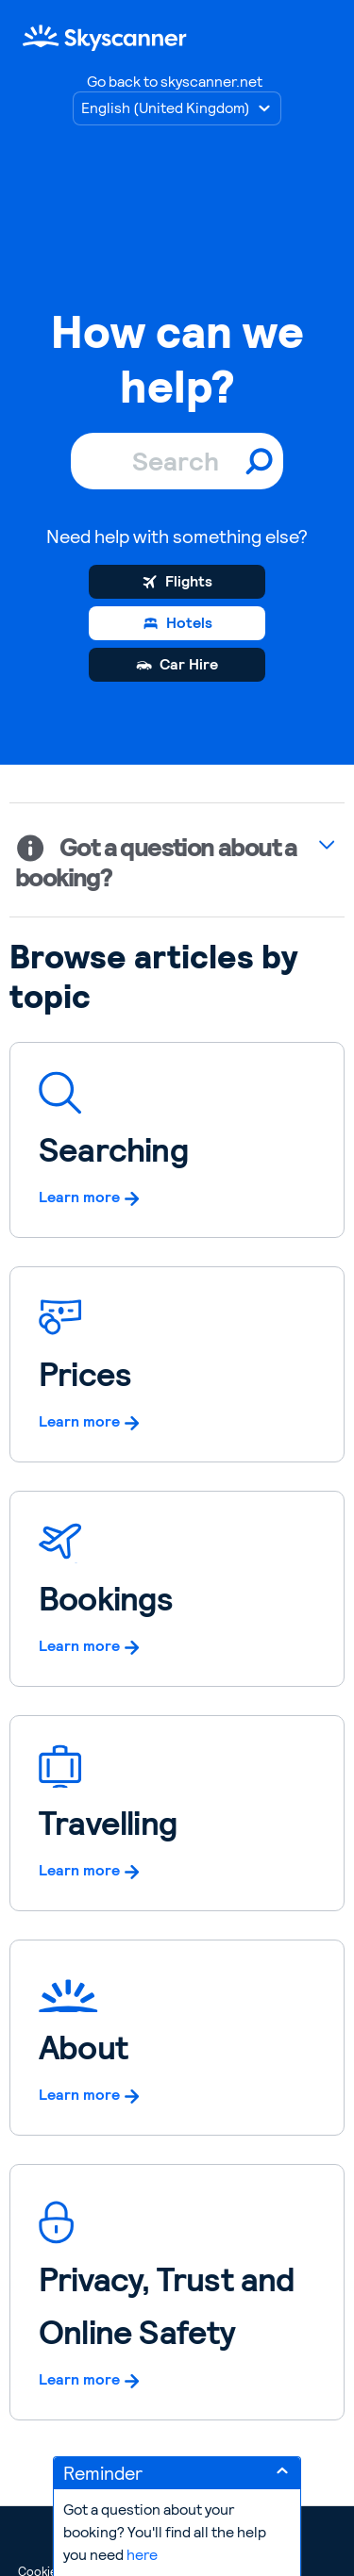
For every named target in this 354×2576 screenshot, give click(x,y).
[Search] (177, 461)
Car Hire (189, 664)
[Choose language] (177, 108)
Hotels (189, 623)
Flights (188, 581)
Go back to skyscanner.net (174, 82)
